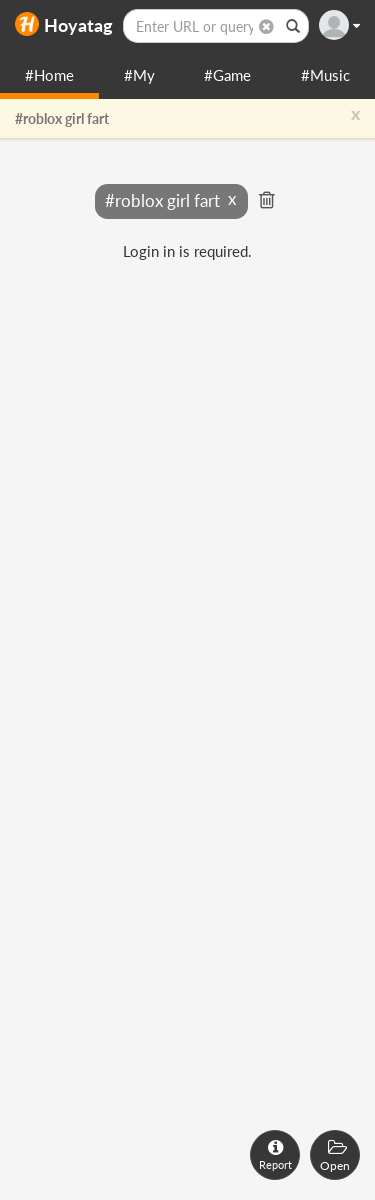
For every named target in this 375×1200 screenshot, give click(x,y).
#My (139, 75)
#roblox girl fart (62, 118)
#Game (227, 75)
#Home (49, 75)
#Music (325, 75)
